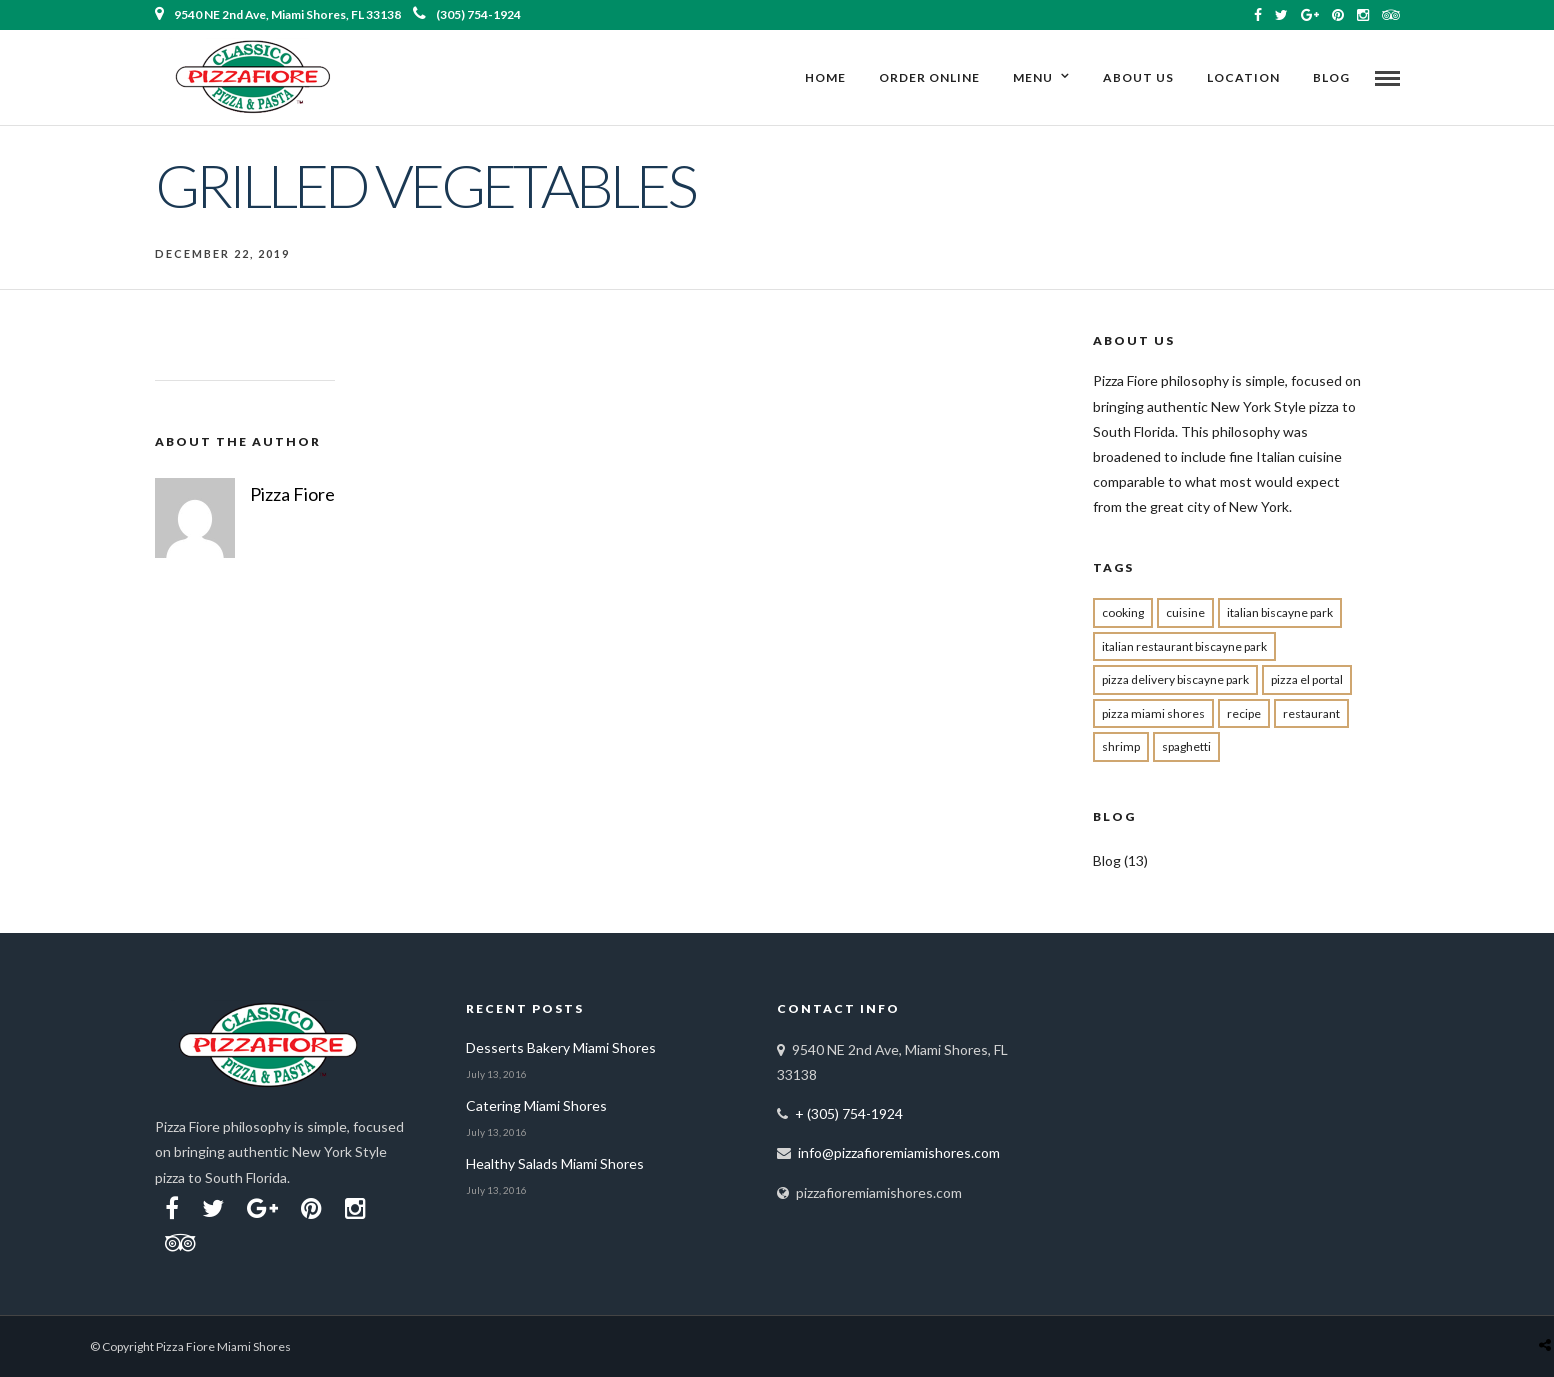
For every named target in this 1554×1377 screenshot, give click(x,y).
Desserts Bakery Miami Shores (561, 1047)
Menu (1033, 77)
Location (1243, 77)
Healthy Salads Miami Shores (555, 1163)
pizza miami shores (1153, 713)
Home (825, 77)
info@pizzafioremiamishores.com (899, 1152)
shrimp (1121, 746)
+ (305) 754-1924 (849, 1113)
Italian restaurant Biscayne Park (1184, 646)
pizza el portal (1307, 679)
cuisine (1185, 612)
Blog (1331, 77)
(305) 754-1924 (467, 14)
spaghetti (1186, 746)
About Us (1138, 77)
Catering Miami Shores (536, 1105)
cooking (1123, 612)
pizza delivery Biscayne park (1175, 679)
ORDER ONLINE (929, 77)
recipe (1244, 713)
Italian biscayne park (1280, 612)
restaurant (1311, 713)
